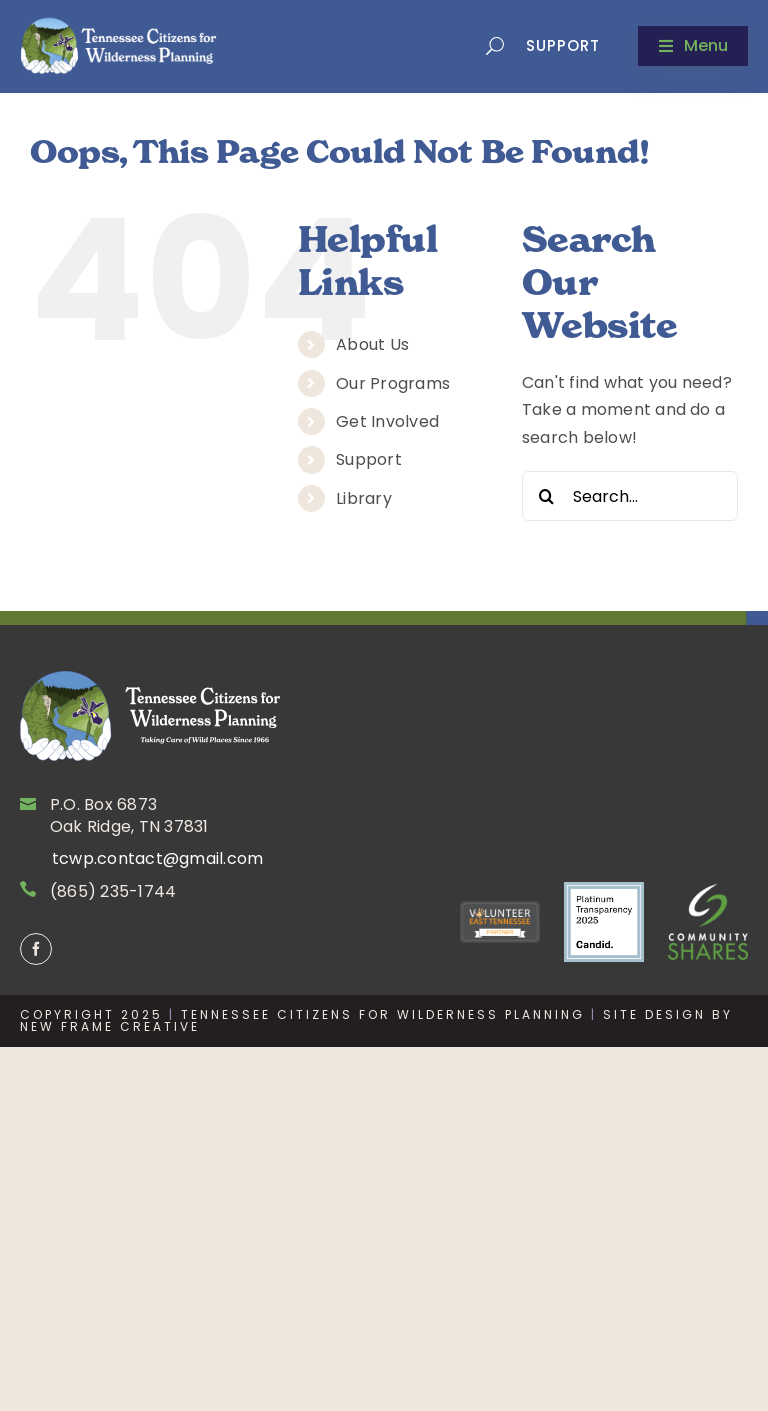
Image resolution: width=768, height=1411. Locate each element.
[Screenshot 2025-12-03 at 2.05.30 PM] (604, 922)
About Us (372, 344)
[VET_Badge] (500, 922)
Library (364, 498)
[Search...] (630, 496)
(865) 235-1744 (113, 891)
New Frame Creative (110, 1026)
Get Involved (387, 421)
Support (563, 45)
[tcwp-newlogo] (120, 45)
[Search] (547, 496)
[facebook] (36, 949)
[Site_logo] (150, 715)
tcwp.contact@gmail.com (157, 858)
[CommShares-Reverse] (708, 921)
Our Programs (393, 383)
